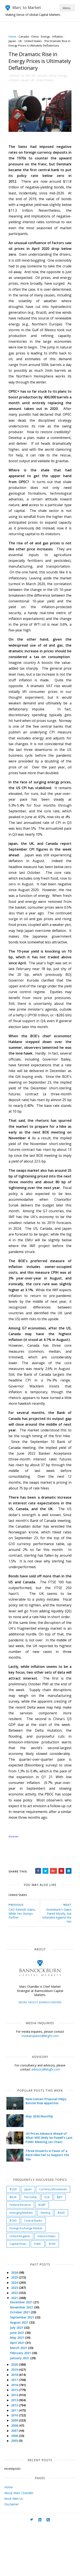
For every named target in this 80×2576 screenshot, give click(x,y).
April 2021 (18, 2393)
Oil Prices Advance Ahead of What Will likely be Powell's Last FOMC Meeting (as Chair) (49, 2187)
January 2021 (21, 2408)
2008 (16, 2476)
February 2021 (22, 2403)
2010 (16, 2465)
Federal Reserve (21, 2255)
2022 (16, 2343)
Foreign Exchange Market (27, 2278)
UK (21, 41)
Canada (25, 36)
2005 (16, 2491)
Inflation (58, 36)
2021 (16, 2348)
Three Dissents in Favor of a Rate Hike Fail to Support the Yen (48, 2205)
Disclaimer (11, 2554)
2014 (16, 2445)
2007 (16, 2480)
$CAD (14, 2270)
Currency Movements (54, 2239)
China (36, 36)
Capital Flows (19, 2294)
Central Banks (34, 2270)
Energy (46, 36)
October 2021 (21, 2362)
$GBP (43, 2255)
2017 (16, 2430)
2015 (16, 2440)
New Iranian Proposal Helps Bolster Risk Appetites (47, 2151)
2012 (16, 2455)
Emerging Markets (22, 2263)
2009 (16, 2470)
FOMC (38, 2294)
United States (34, 41)
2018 (16, 2425)
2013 (16, 2450)
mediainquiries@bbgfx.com (40, 2086)
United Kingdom (21, 2286)
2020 (16, 2415)
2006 (16, 2486)
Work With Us (13, 2549)
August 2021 (20, 2373)
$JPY (61, 2247)
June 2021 (18, 2383)
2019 (16, 2420)
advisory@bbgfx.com (45, 2119)
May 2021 (18, 2388)
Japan (13, 41)
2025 (16, 2327)
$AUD (62, 2263)
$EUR (14, 2247)
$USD (14, 2239)
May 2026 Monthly (40, 2166)
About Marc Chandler (18, 2543)
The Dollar (31, 2247)
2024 (16, 2333)
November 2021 (23, 2357)
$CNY (53, 2294)
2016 (16, 2435)
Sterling (46, 2263)
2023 (16, 2338)
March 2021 (20, 2398)
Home (13, 36)
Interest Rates (48, 2286)
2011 (16, 2460)
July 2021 (18, 2378)
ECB (48, 2247)
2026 (16, 2322)
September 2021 (23, 2367)
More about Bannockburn (40, 2052)
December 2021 (23, 2352)
